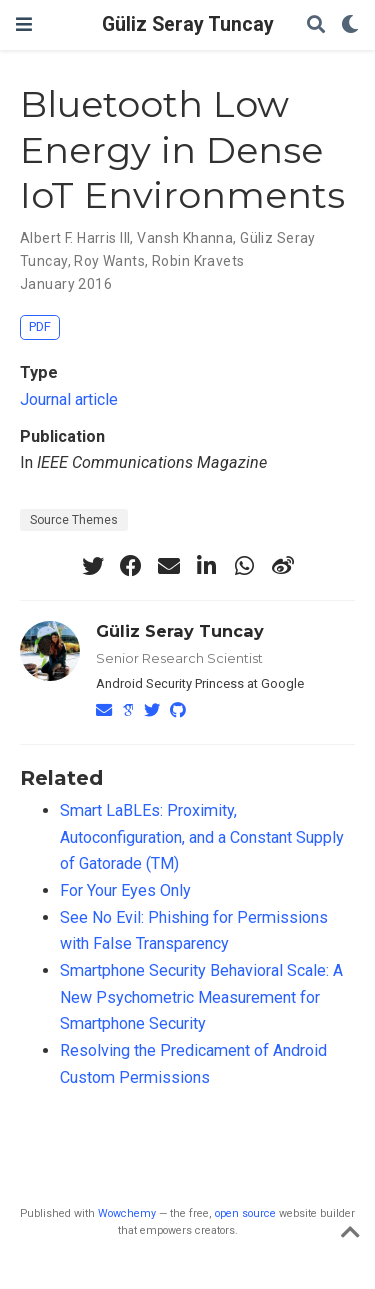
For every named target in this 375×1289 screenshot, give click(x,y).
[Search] (316, 25)
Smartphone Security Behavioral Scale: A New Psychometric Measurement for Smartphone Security (201, 997)
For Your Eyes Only (125, 890)
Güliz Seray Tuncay (188, 24)
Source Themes (74, 520)
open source (245, 1213)
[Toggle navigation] (24, 24)
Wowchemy (127, 1213)
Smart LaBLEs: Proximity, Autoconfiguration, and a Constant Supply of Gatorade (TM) (202, 837)
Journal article (69, 399)
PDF (40, 326)
